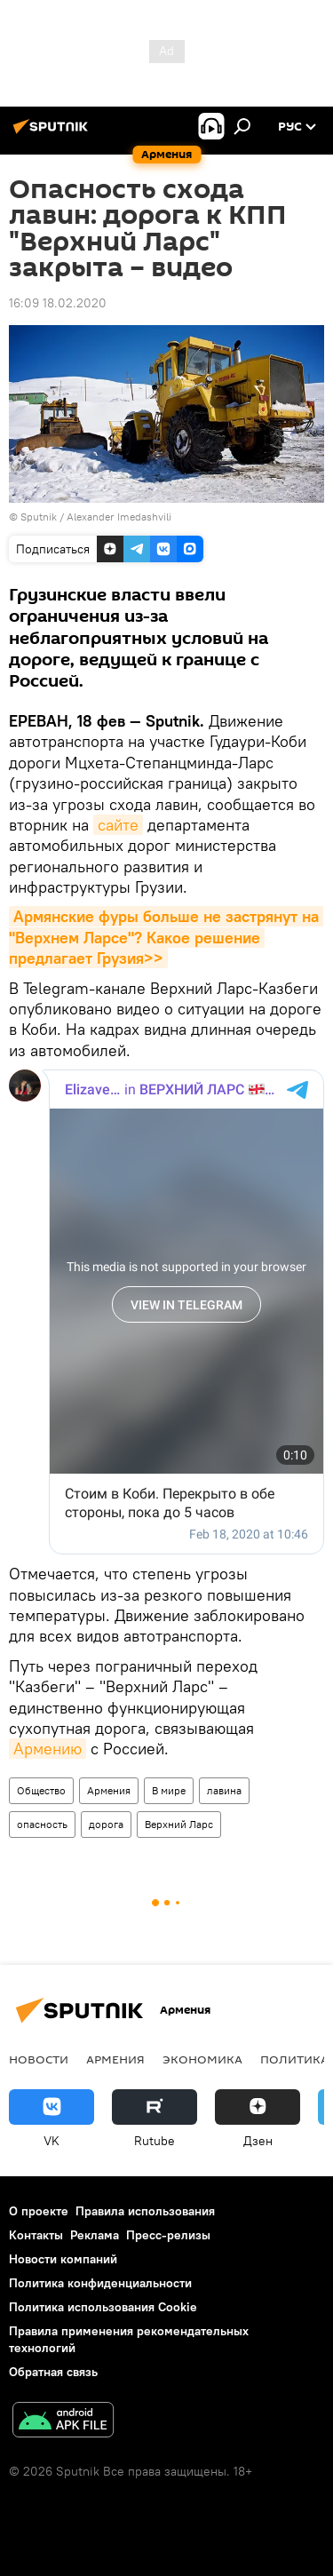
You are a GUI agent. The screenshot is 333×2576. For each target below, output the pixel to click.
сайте (118, 825)
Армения (109, 1790)
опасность (42, 1824)
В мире (169, 1790)
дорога (106, 1824)
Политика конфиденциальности (100, 2283)
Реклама (94, 2235)
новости (38, 2059)
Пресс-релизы (168, 2235)
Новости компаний (63, 2259)
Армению (47, 1748)
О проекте (38, 2211)
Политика (294, 2059)
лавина (224, 1790)
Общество (41, 1790)
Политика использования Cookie (103, 2307)
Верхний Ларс (179, 1824)
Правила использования (145, 2211)
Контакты (36, 2235)
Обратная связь (53, 2372)
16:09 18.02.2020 (58, 303)
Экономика (202, 2059)
